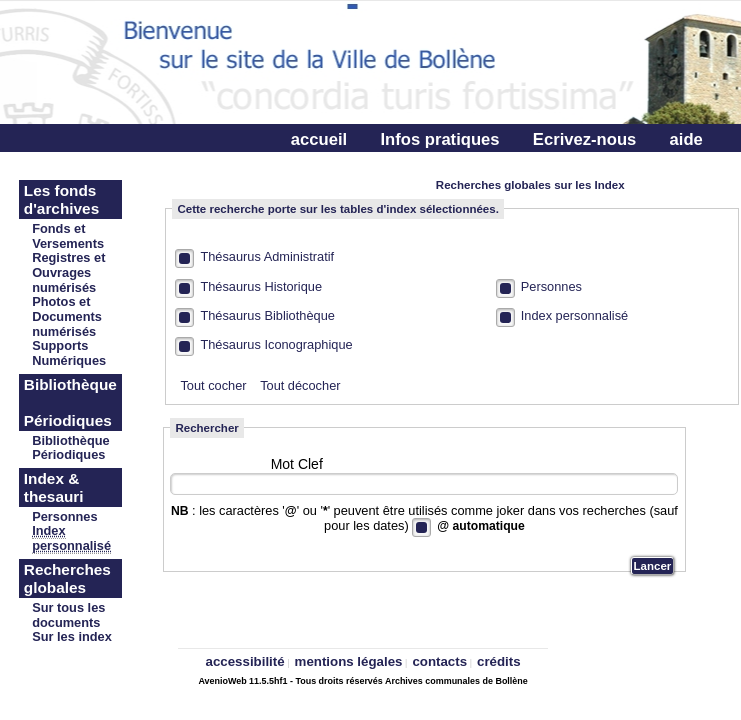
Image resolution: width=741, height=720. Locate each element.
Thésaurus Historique (261, 286)
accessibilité (245, 661)
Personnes (551, 286)
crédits (499, 661)
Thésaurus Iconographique (276, 344)
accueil (319, 139)
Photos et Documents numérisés (67, 316)
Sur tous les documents (68, 615)
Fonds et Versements (68, 236)
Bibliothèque (71, 440)
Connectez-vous (355, 171)
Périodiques (68, 454)
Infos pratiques (439, 139)
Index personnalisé (574, 315)
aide (686, 139)
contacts (439, 661)
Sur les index (72, 636)
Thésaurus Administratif (267, 256)
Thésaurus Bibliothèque (267, 315)
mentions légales (349, 661)
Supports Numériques (69, 353)
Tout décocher (300, 385)
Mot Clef (297, 464)
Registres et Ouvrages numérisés (68, 272)
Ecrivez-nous (584, 139)
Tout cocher (213, 385)
